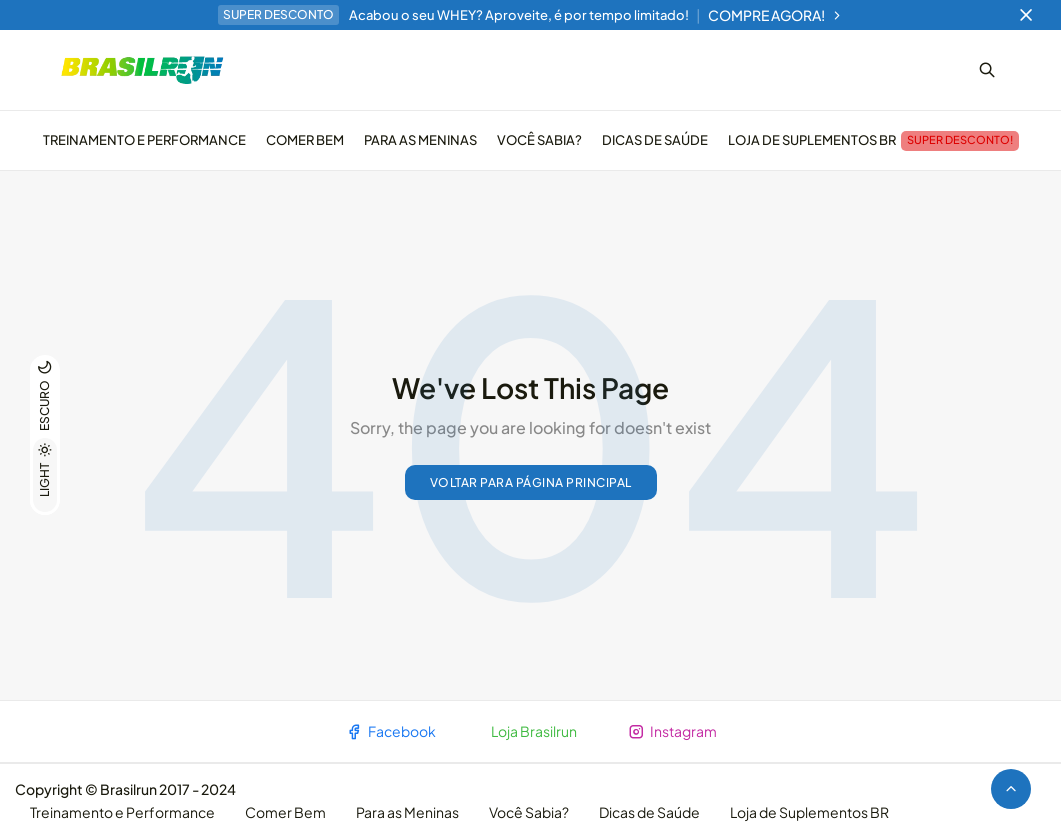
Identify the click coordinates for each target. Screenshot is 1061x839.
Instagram (672, 731)
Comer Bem (305, 140)
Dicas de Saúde (655, 140)
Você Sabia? (539, 140)
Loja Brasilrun (534, 731)
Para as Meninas (420, 140)
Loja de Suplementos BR (873, 141)
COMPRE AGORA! (776, 15)
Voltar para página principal (531, 482)
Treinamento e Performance (144, 140)
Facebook (390, 731)
